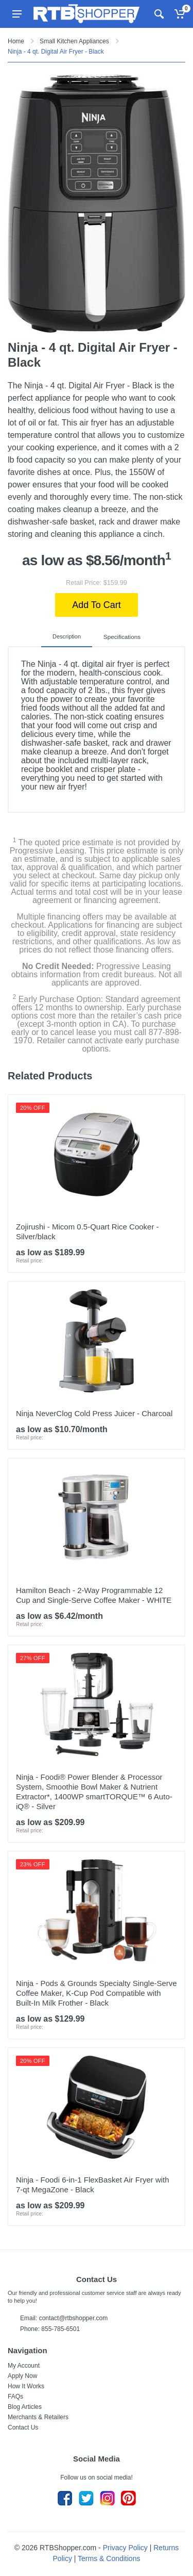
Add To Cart (96, 605)
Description (68, 636)
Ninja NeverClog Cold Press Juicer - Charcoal (94, 1412)
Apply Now (22, 2375)
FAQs (15, 2396)
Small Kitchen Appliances (74, 41)
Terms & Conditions (109, 2558)
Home (16, 41)
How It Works (26, 2385)
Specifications (121, 636)
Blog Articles (25, 2406)
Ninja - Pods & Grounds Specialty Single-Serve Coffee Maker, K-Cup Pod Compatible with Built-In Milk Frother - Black (96, 1992)
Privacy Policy (125, 2547)
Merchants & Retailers (38, 2416)
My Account (24, 2365)
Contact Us (23, 2427)
